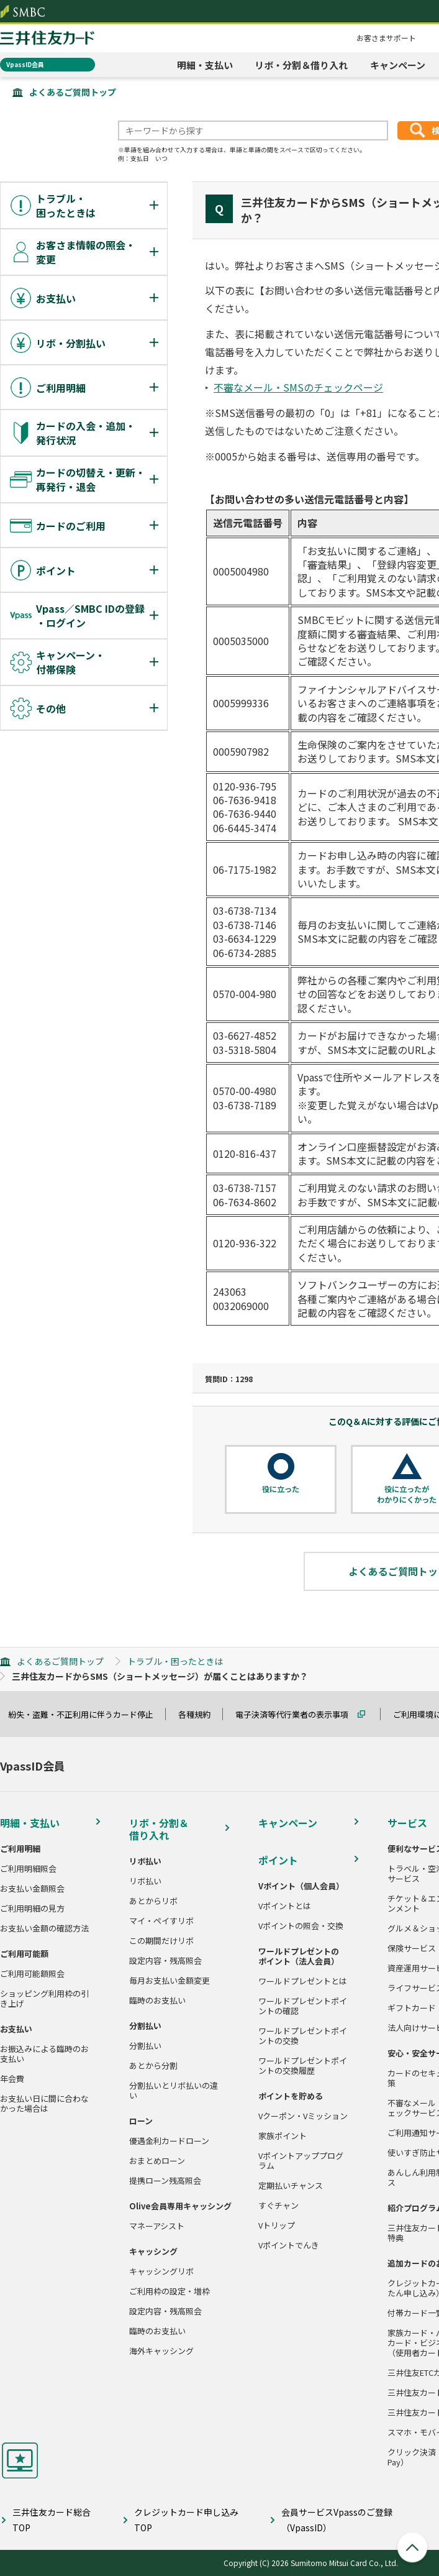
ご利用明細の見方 (32, 1909)
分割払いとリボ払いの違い (173, 2091)
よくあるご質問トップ (72, 92)
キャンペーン (397, 64)
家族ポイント (282, 2136)
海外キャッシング (161, 2351)
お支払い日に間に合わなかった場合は (44, 2104)
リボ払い (145, 1881)
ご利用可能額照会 (32, 1974)
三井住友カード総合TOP (51, 2520)
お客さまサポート (386, 37)
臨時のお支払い (157, 2000)
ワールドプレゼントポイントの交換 (302, 2036)
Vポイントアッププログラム (300, 2161)
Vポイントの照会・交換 (300, 1926)
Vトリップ (276, 2225)
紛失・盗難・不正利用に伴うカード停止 (86, 1714)
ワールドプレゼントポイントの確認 (302, 2006)
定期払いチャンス (290, 2186)
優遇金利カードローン (169, 2141)
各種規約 (199, 1714)
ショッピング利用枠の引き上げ (44, 1999)
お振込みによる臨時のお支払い (44, 2054)
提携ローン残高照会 (165, 2181)
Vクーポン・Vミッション (303, 2116)
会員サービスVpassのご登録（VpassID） (336, 2520)
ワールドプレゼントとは (302, 1981)
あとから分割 (153, 2066)
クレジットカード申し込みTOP (186, 2520)
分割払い (145, 2046)
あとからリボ (153, 1901)
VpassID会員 (25, 64)
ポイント (278, 1860)
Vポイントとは (284, 1906)
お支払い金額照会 (32, 1889)
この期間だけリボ (161, 1941)
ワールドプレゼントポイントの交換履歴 (302, 2066)
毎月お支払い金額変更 (169, 1981)
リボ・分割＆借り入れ (301, 64)
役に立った (280, 1489)
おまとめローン (157, 2161)
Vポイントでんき (288, 2245)
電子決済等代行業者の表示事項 (297, 1714)
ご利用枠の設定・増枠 (169, 2291)
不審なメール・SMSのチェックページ (298, 387)
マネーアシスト (156, 2226)
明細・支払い (205, 64)
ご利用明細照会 (28, 1869)
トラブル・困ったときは (175, 1661)
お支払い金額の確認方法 (44, 1928)
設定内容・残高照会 (165, 1961)
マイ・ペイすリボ (161, 1921)
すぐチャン (278, 2206)
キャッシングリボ (161, 2271)
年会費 (12, 2079)
